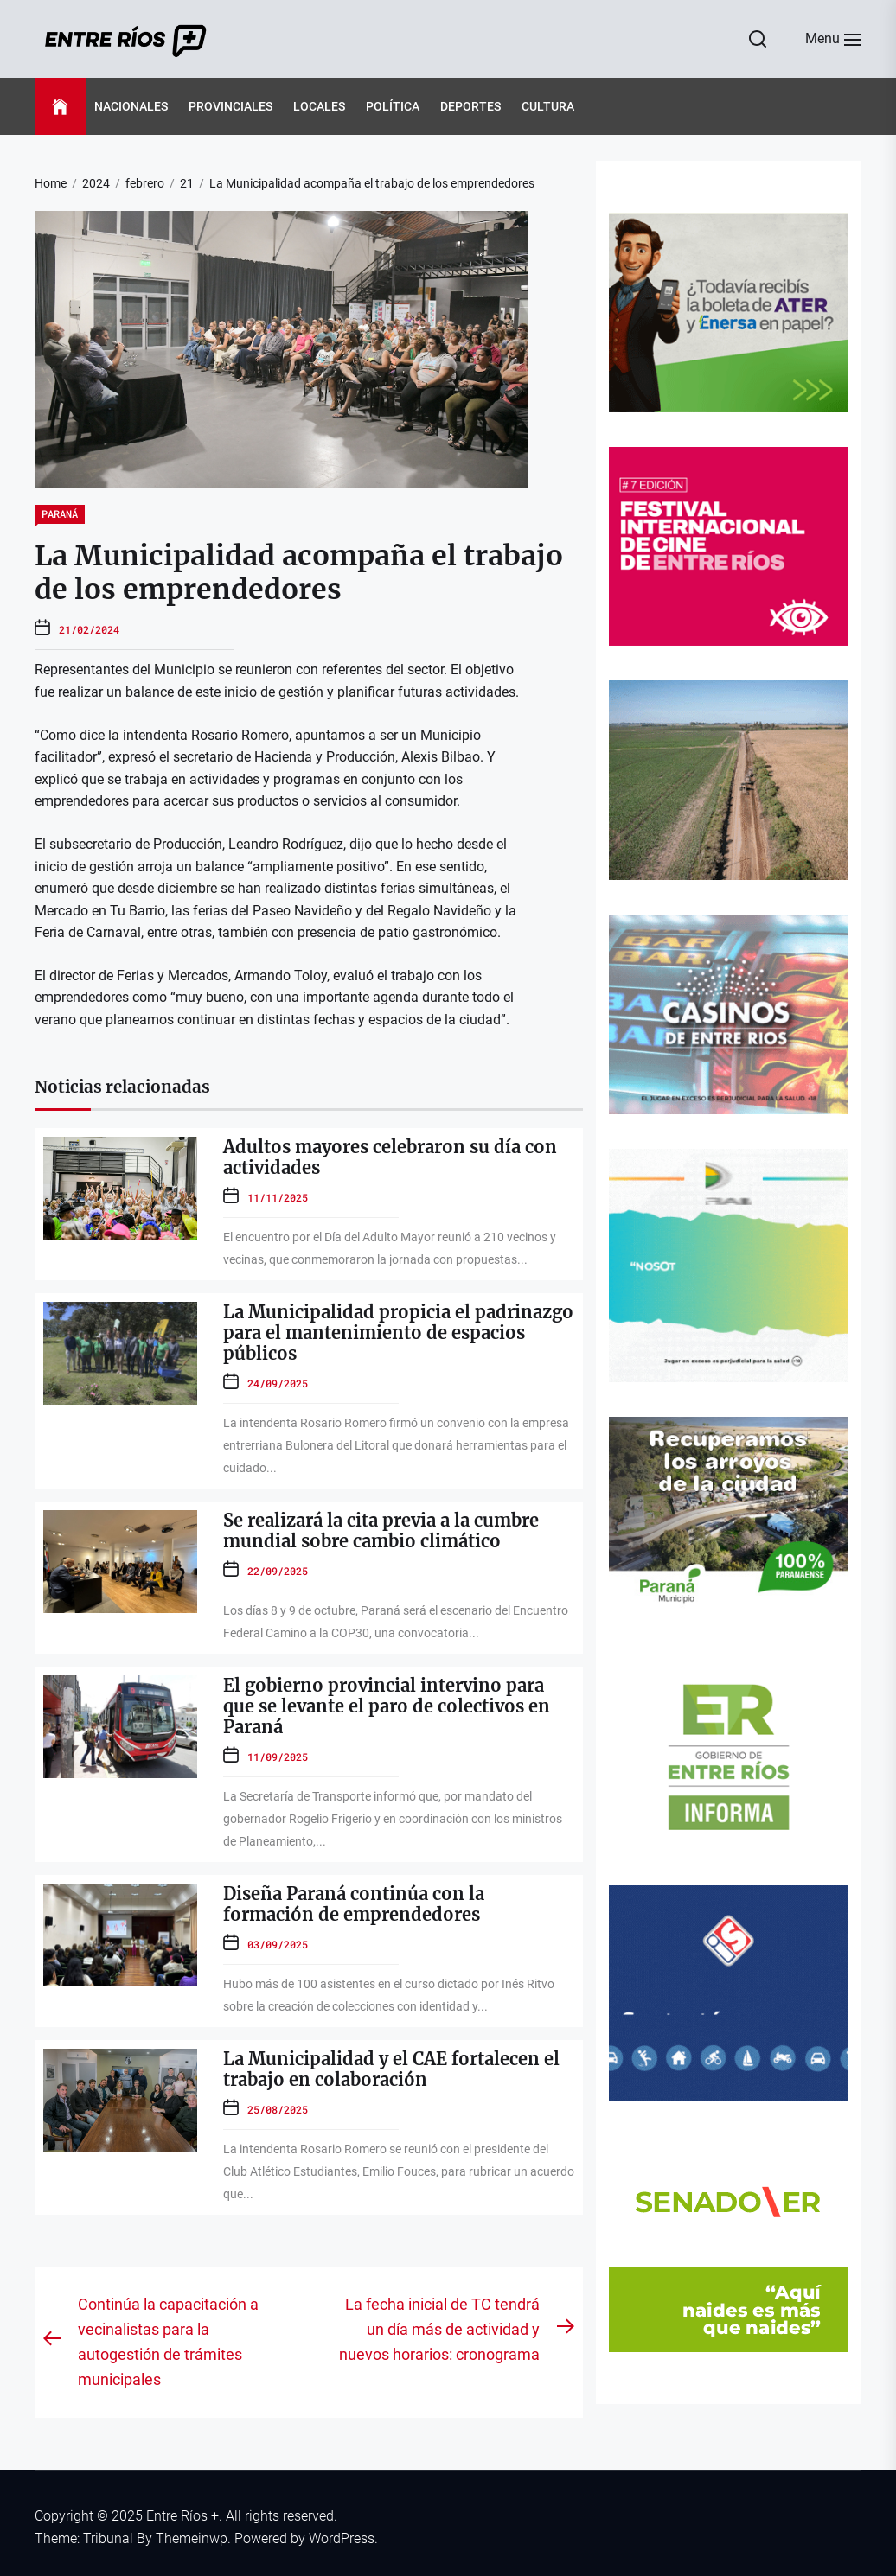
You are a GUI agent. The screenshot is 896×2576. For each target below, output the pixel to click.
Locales (319, 106)
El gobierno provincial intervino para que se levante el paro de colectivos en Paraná (386, 1706)
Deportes (470, 106)
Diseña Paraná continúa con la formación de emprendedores (353, 1904)
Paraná (60, 513)
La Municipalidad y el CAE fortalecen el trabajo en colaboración (391, 2069)
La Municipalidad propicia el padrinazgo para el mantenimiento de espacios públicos (398, 1332)
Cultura (548, 106)
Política (392, 106)
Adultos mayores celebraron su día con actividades (390, 1157)
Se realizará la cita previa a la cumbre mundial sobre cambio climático (381, 1530)
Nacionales (131, 106)
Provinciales (230, 106)
